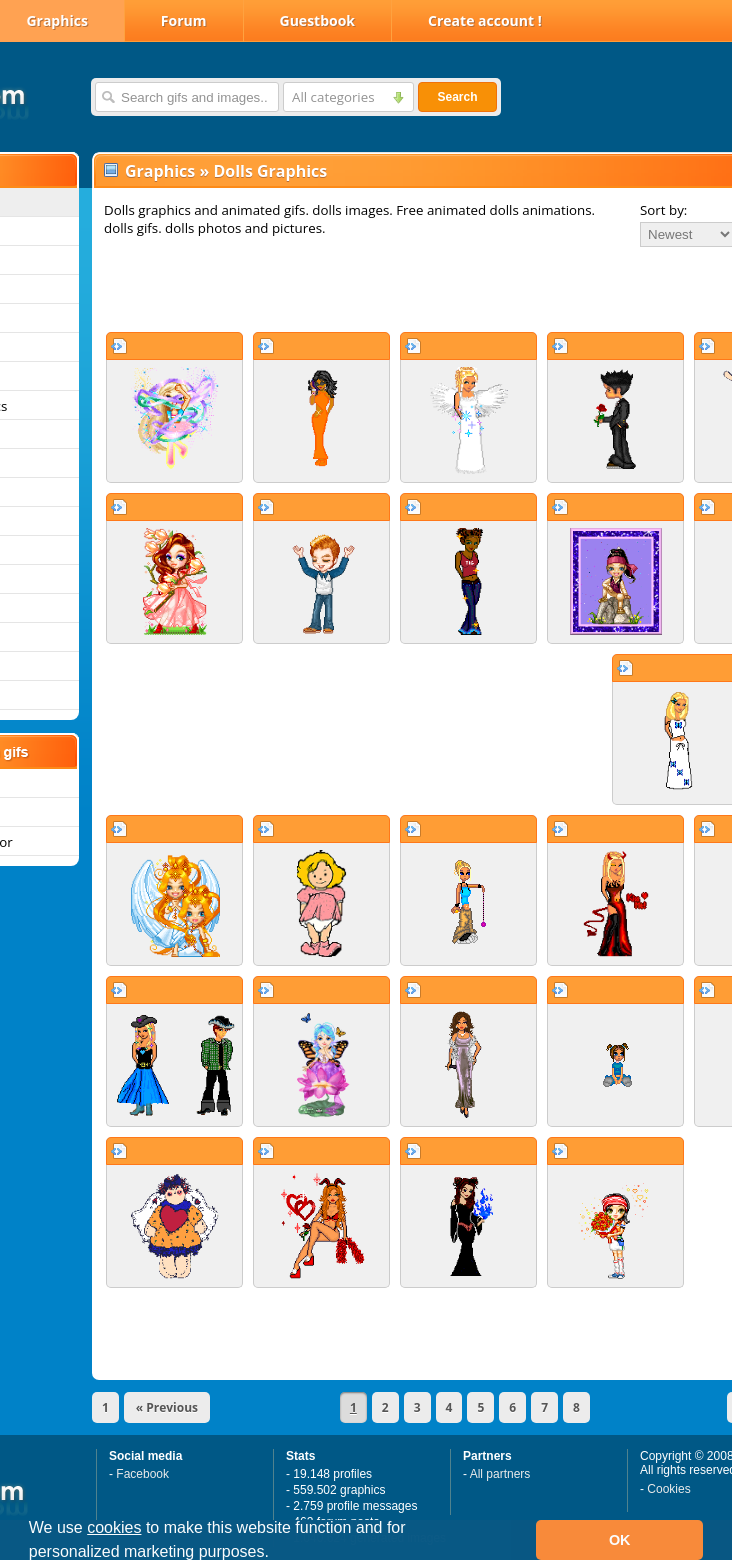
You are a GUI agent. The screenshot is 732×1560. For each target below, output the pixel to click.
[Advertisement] (356, 289)
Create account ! (485, 20)
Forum (184, 20)
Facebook (142, 1474)
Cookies (668, 1489)
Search (457, 97)
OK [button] (620, 1540)
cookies (114, 1527)
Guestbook (318, 20)
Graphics (160, 171)
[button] (276, 1554)
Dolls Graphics (270, 171)
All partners (500, 1474)
